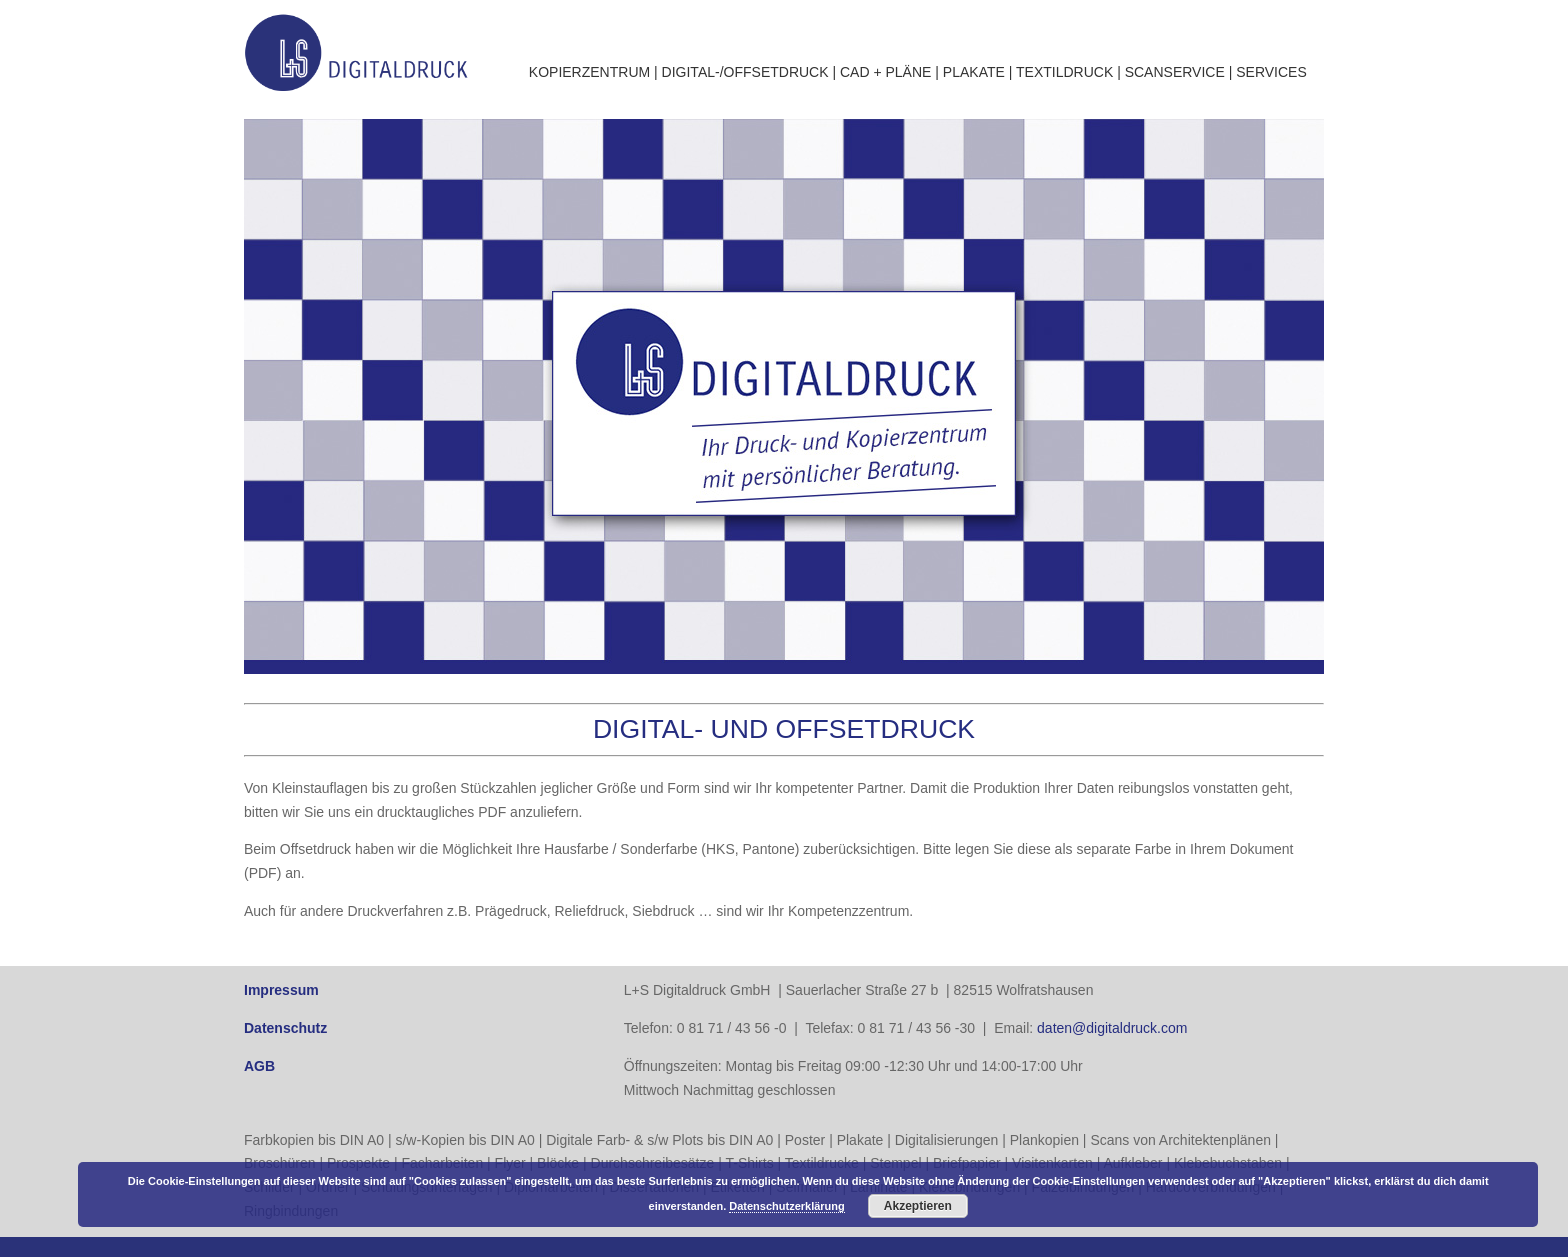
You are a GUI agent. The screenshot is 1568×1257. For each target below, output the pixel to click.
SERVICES (1271, 72)
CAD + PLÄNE (885, 72)
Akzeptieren (918, 1206)
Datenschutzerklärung (787, 1206)
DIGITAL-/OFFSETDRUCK (745, 72)
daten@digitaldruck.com (1112, 1028)
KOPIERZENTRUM (589, 72)
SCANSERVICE (1175, 72)
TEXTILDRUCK (1064, 72)
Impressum (281, 990)
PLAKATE (974, 72)
